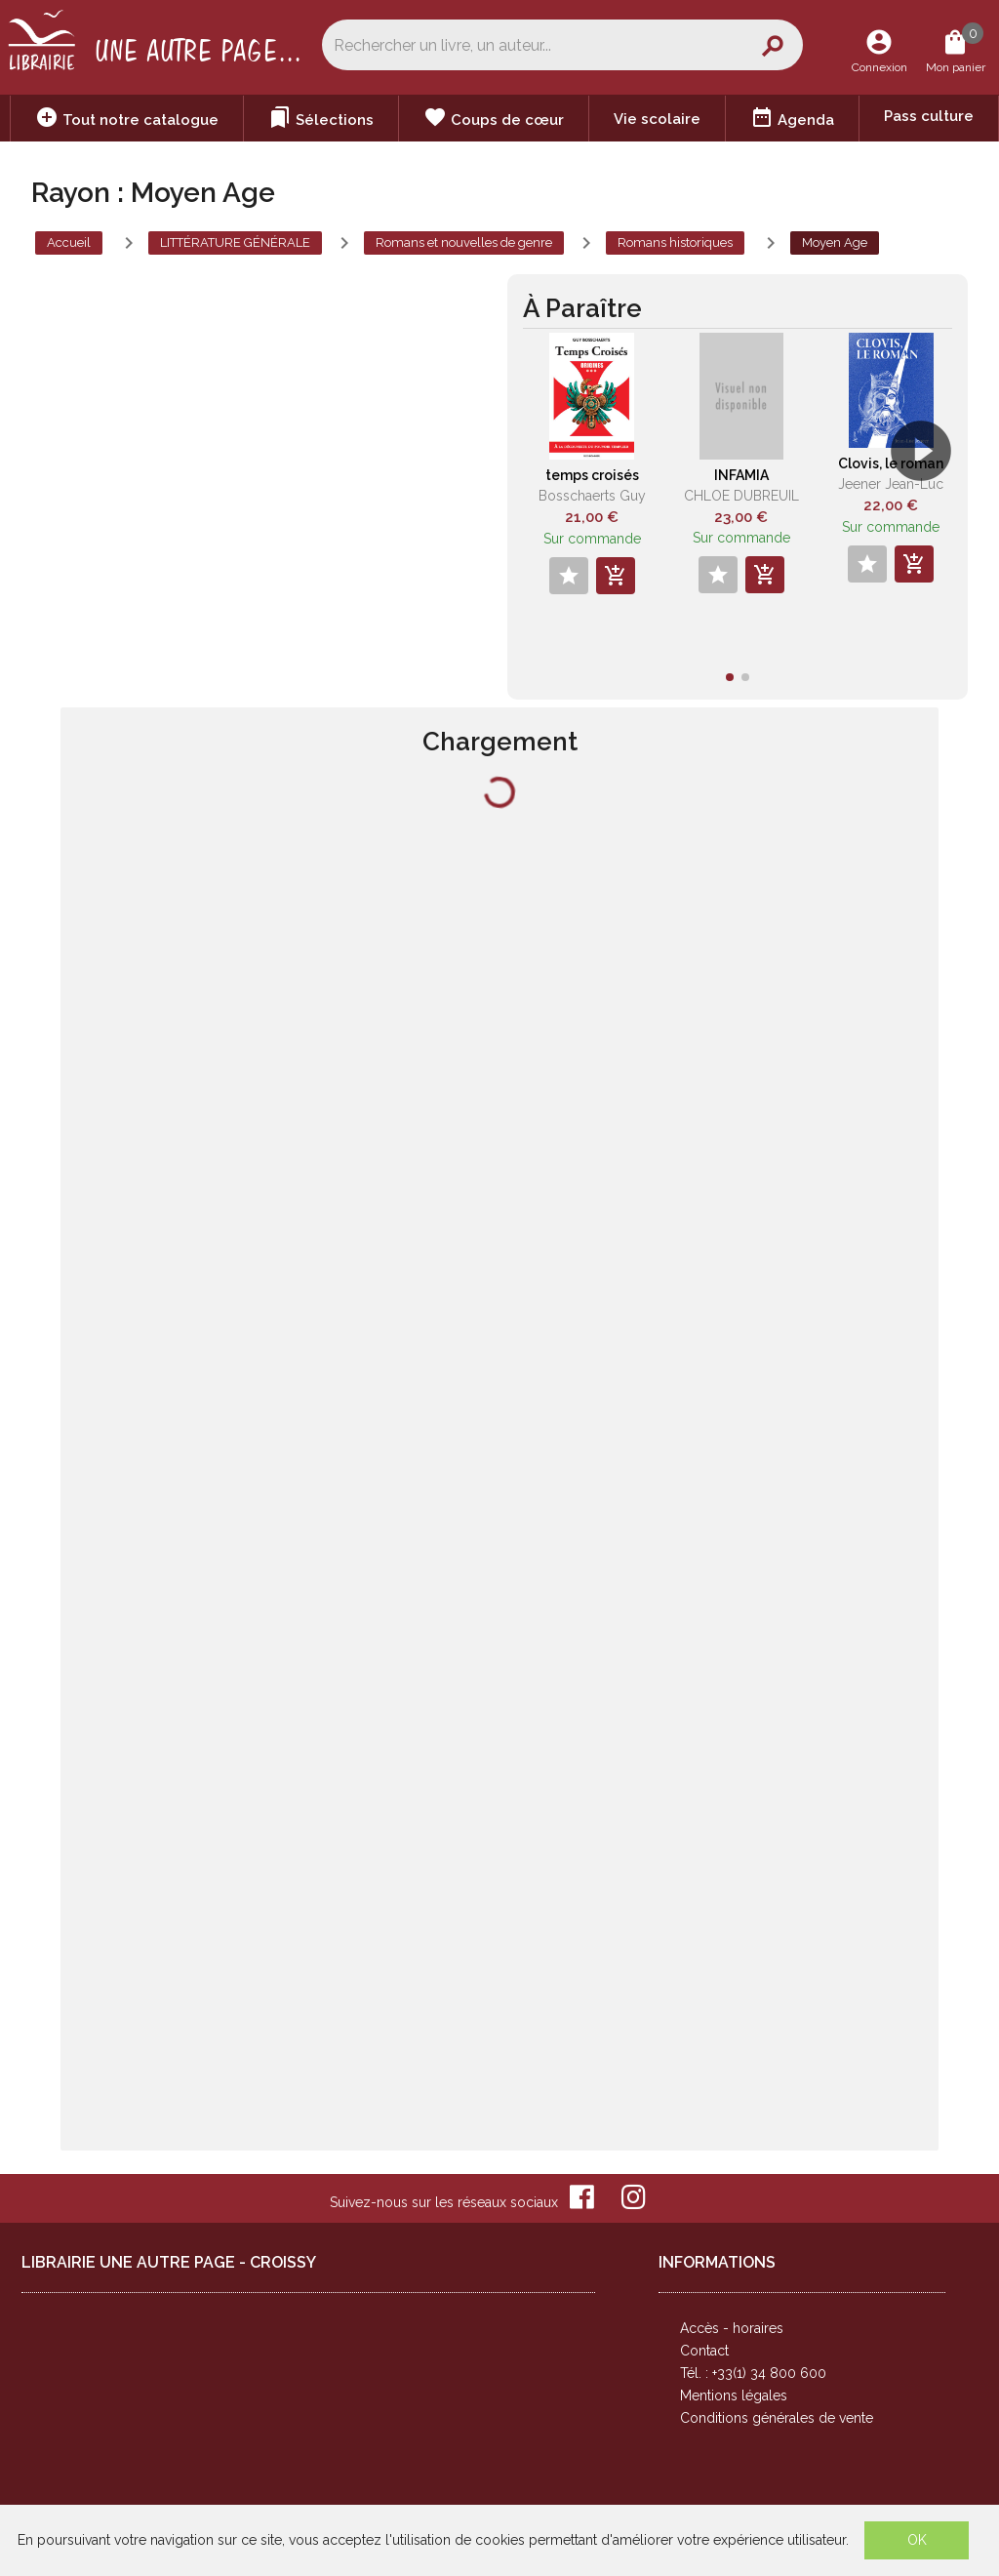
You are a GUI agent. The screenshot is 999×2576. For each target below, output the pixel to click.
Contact (704, 2350)
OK (917, 2540)
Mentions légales (733, 2395)
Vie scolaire (657, 119)
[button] (929, 506)
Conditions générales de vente (776, 2418)
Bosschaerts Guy (592, 495)
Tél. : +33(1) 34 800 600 (753, 2373)
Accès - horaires (731, 2328)
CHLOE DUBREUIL (741, 495)
